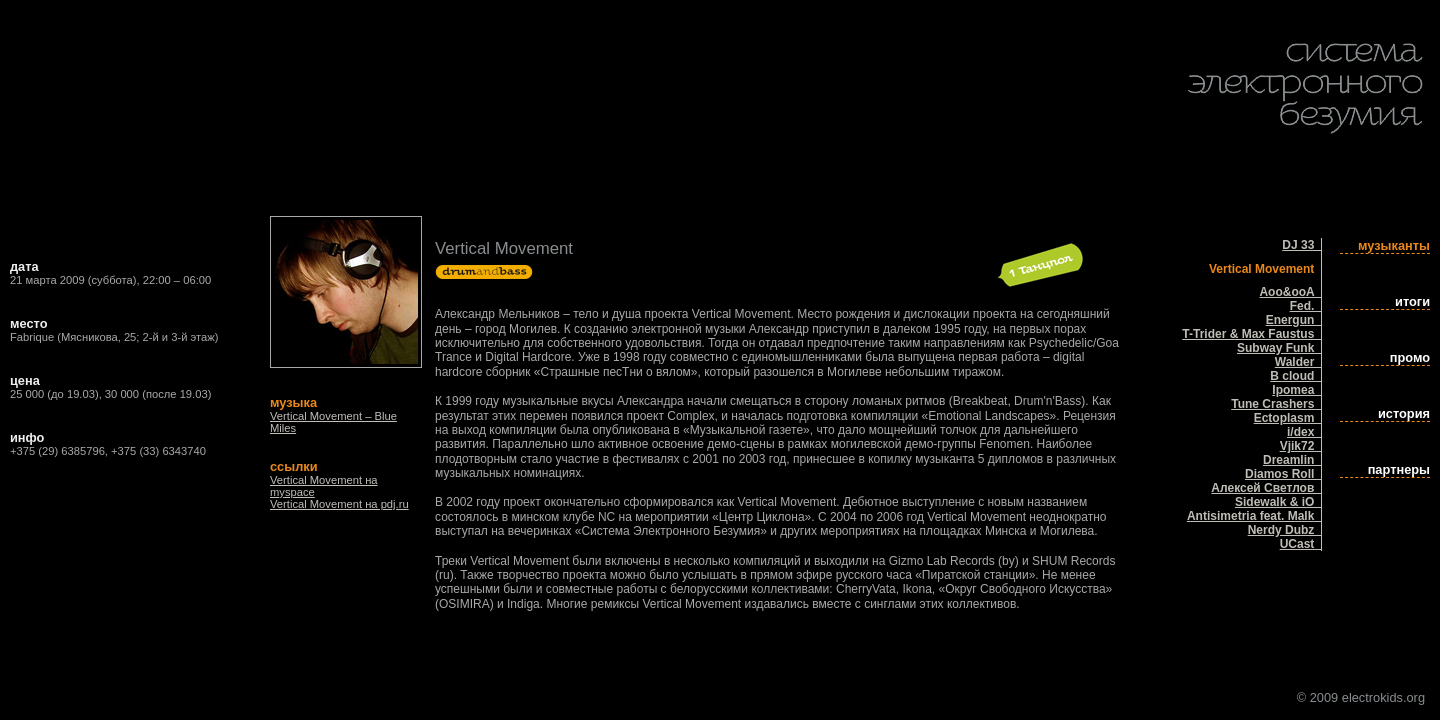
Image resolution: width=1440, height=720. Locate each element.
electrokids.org (1383, 697)
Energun (1293, 320)
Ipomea (1296, 390)
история (1404, 413)
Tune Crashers (1276, 404)
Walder (1298, 362)
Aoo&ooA (1290, 292)
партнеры (1399, 469)
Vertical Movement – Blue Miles (333, 422)
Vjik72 (1300, 446)
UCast (1300, 544)
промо (1410, 357)
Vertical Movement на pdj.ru (339, 504)
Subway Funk (1279, 348)
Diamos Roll (1283, 474)
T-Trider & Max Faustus (1251, 334)
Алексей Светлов (1266, 488)
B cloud (1295, 376)
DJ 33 (1301, 245)
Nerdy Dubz (1284, 530)
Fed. (1305, 306)
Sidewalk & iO (1278, 502)
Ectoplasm (1287, 418)
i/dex (1304, 432)
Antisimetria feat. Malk (1254, 516)
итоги (1412, 301)
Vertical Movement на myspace (324, 486)
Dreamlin (1292, 460)
